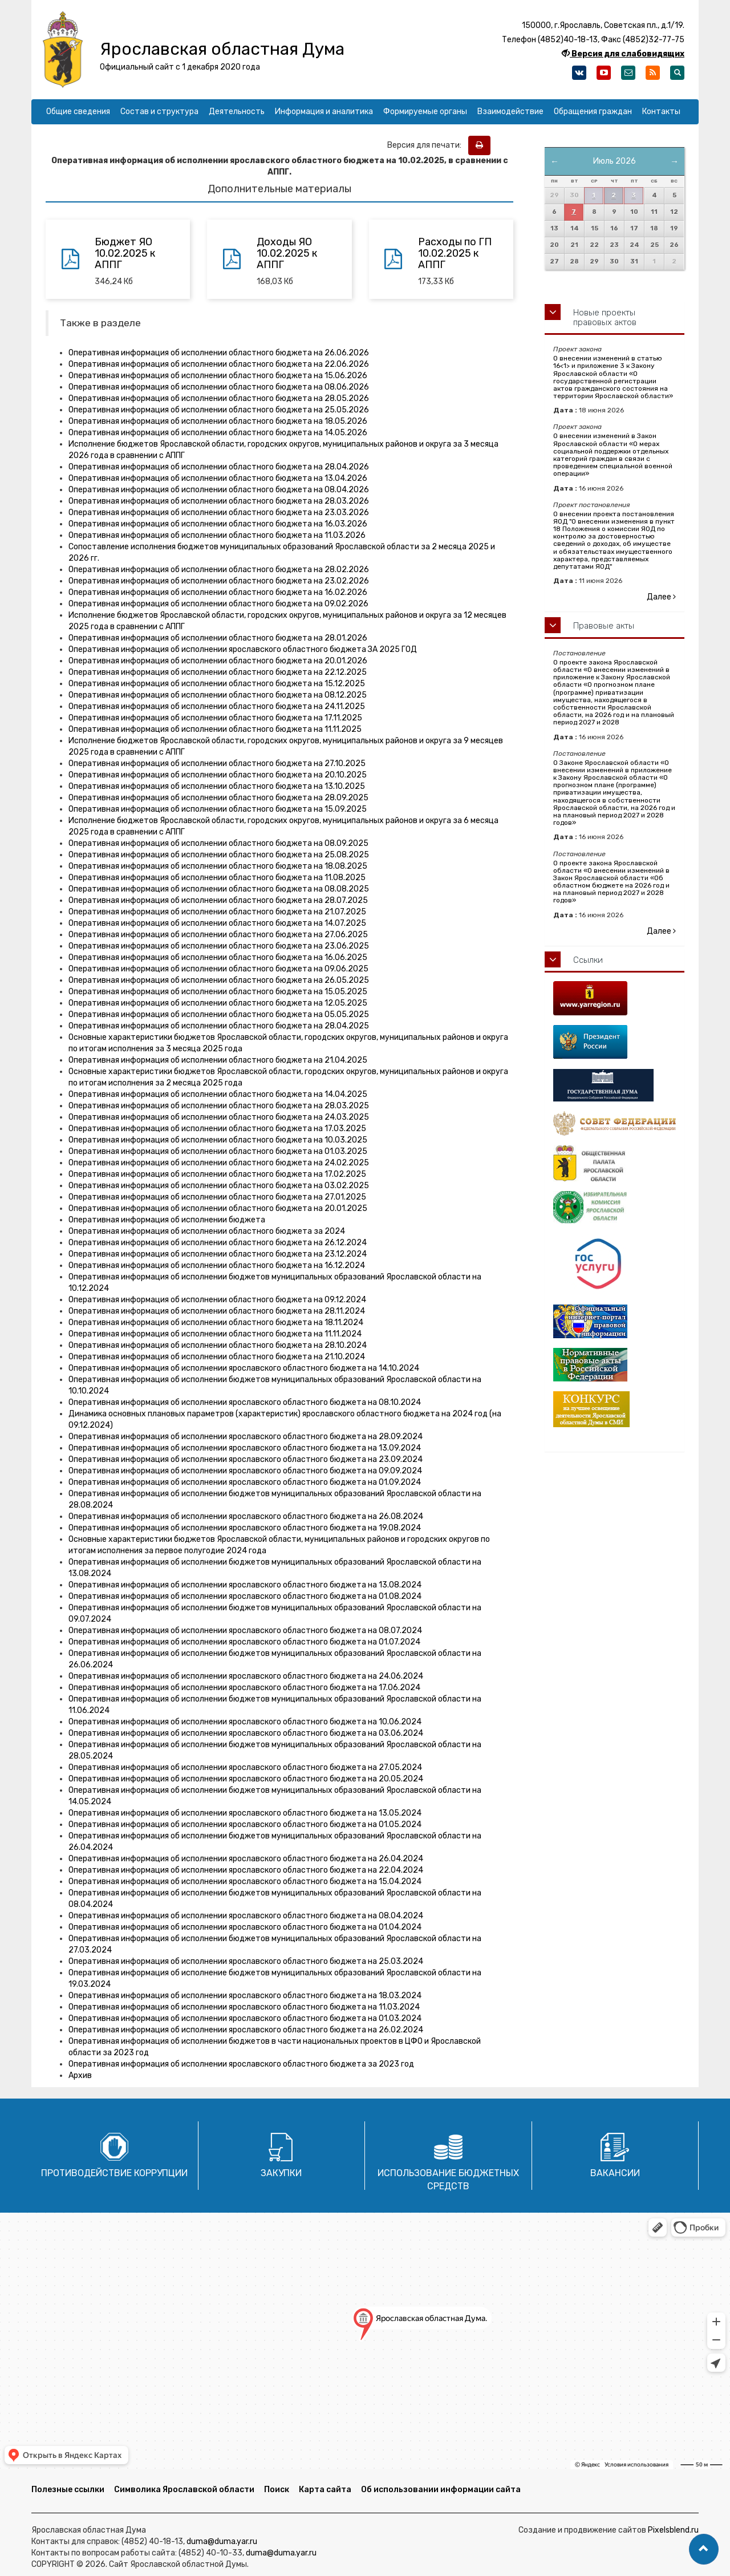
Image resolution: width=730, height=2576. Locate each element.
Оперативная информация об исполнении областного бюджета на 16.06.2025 (217, 957)
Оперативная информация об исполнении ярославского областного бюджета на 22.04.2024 (245, 1870)
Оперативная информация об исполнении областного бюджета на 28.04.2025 (218, 1026)
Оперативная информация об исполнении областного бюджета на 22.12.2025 (217, 672)
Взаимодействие (510, 111)
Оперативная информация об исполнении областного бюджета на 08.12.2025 (217, 695)
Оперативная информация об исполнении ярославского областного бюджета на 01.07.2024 (244, 1642)
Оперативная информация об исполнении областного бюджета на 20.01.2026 (217, 661)
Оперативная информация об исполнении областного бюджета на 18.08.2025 (217, 866)
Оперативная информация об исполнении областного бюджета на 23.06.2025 (218, 946)
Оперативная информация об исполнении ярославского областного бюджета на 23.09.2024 (245, 1459)
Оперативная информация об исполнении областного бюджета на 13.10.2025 (216, 786)
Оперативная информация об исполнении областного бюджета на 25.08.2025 (218, 855)
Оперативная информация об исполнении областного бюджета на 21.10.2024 (216, 1357)
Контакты (661, 111)
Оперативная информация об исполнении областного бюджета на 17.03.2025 (217, 1128)
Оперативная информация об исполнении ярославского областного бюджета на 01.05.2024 (244, 1824)
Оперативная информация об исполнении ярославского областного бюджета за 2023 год (241, 2064)
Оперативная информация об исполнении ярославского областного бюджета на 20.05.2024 (245, 1779)
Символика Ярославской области (184, 2489)
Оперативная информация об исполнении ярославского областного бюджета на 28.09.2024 (245, 1436)
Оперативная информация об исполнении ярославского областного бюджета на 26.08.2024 (245, 1516)
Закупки (281, 2173)
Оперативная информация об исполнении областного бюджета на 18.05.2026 (217, 421)
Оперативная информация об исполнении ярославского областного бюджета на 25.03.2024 (245, 1961)
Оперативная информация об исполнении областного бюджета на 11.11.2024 (215, 1334)
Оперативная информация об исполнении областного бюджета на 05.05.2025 (218, 1014)
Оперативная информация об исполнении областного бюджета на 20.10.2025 (217, 775)
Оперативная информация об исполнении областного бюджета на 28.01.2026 (217, 638)
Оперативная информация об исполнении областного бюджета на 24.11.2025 (216, 706)
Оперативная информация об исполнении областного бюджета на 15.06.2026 (217, 375)
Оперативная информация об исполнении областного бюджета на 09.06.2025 (218, 969)
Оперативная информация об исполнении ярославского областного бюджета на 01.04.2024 (244, 1927)
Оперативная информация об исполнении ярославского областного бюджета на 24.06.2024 (245, 1676)
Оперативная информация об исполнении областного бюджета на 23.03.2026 (218, 512)
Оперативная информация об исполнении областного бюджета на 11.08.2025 (217, 877)
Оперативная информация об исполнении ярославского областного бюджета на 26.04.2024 (245, 1859)
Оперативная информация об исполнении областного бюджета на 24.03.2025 (218, 1117)
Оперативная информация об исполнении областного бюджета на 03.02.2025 (218, 1185)
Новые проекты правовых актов (604, 317)
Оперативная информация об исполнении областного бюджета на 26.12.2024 (217, 1243)
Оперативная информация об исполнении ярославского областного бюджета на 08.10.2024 (244, 1402)
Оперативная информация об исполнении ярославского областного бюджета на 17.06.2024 (244, 1687)
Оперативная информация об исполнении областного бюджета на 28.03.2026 (218, 501)
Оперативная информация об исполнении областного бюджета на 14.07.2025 (217, 923)
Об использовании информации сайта (441, 2489)
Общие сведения (78, 111)
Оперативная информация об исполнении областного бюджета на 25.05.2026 (218, 410)
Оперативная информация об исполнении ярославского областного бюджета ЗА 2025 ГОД (242, 649)
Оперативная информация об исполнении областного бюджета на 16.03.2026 (217, 524)
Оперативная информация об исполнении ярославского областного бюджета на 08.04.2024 (245, 1916)
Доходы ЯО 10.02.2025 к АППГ (287, 253)
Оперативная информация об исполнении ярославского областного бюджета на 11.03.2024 (244, 2007)
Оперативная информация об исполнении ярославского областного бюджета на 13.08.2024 (244, 1585)
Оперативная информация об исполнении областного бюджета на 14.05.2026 (217, 433)
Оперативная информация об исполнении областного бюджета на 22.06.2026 (218, 364)
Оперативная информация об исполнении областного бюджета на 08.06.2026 (218, 387)
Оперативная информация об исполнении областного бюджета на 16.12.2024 (216, 1265)
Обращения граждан (593, 111)
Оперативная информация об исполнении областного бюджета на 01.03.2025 (217, 1151)
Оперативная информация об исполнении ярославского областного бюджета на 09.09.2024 (245, 1471)
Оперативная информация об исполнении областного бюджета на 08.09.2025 (218, 843)
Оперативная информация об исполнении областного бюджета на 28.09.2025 (218, 798)
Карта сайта (325, 2489)
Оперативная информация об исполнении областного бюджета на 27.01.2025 (217, 1197)
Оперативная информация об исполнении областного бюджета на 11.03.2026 (217, 535)
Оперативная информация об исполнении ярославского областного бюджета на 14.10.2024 (243, 1368)
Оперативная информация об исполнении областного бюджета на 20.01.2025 (217, 1208)
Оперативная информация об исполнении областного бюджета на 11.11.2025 (215, 729)
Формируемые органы (425, 111)
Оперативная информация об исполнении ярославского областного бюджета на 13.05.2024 (244, 1813)
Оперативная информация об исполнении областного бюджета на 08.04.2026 (218, 490)
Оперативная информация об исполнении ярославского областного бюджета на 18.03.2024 (244, 1995)
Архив (80, 2075)
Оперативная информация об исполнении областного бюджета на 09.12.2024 (217, 1300)
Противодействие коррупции (114, 2173)
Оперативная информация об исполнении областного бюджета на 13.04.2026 (217, 478)
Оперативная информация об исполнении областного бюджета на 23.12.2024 (217, 1254)
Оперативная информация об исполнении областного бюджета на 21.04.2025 (217, 1060)
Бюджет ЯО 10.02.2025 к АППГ (125, 253)
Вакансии (615, 2173)
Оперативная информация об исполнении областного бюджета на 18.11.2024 (215, 1322)
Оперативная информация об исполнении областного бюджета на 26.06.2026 (218, 353)
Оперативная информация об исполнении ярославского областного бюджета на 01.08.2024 (244, 1596)
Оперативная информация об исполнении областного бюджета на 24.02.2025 (218, 1163)
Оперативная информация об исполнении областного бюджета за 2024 (206, 1231)
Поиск (276, 2489)
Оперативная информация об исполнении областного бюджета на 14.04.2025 (217, 1094)
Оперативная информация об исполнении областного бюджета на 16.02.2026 (217, 592)
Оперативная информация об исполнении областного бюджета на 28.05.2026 (218, 398)
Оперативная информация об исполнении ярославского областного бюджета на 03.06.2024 (245, 1733)
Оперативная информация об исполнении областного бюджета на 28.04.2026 (218, 467)
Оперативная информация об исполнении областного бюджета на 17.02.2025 (217, 1174)
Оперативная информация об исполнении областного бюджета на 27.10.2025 (217, 763)
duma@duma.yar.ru (221, 2541)
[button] (704, 2549)
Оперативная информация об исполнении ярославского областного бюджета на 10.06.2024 (244, 1722)
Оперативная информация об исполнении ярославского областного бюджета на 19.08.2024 (244, 1528)
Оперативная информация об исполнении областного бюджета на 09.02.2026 (218, 604)
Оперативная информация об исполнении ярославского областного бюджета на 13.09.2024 (244, 1448)
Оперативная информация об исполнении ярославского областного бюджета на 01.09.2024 (244, 1482)
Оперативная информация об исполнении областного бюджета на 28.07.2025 (218, 900)
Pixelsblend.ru (673, 2530)
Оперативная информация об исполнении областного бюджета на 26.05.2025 (218, 980)
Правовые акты (603, 626)
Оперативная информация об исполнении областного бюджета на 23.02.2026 (218, 581)
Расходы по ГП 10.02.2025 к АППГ (455, 253)
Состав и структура (159, 111)
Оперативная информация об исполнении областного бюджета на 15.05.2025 (217, 992)
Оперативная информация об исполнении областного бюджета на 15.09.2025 (217, 809)
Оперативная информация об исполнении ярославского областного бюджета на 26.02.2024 (245, 2030)
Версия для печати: (427, 145)
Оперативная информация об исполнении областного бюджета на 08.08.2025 (218, 889)
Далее (661, 597)
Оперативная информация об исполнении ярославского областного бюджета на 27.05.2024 (245, 1767)
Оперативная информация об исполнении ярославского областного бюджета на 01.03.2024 (244, 2018)
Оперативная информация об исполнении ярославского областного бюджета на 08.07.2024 (245, 1630)
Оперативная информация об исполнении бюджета (166, 1220)
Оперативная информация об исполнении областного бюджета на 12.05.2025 (217, 1003)
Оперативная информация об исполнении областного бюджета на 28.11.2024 (216, 1311)
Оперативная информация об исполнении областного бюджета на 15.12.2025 (216, 683)
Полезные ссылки (67, 2489)
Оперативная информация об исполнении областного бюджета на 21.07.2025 (217, 912)
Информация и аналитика (324, 111)
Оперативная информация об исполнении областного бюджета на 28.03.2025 (218, 1106)
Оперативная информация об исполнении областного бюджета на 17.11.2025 (215, 718)
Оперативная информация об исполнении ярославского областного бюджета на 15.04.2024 (244, 1881)
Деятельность (237, 111)
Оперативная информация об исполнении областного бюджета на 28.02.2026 (218, 569)
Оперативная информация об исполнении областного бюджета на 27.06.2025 (218, 934)
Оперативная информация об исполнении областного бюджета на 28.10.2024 (217, 1345)
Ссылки (588, 960)
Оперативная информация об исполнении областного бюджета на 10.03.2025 (217, 1140)
